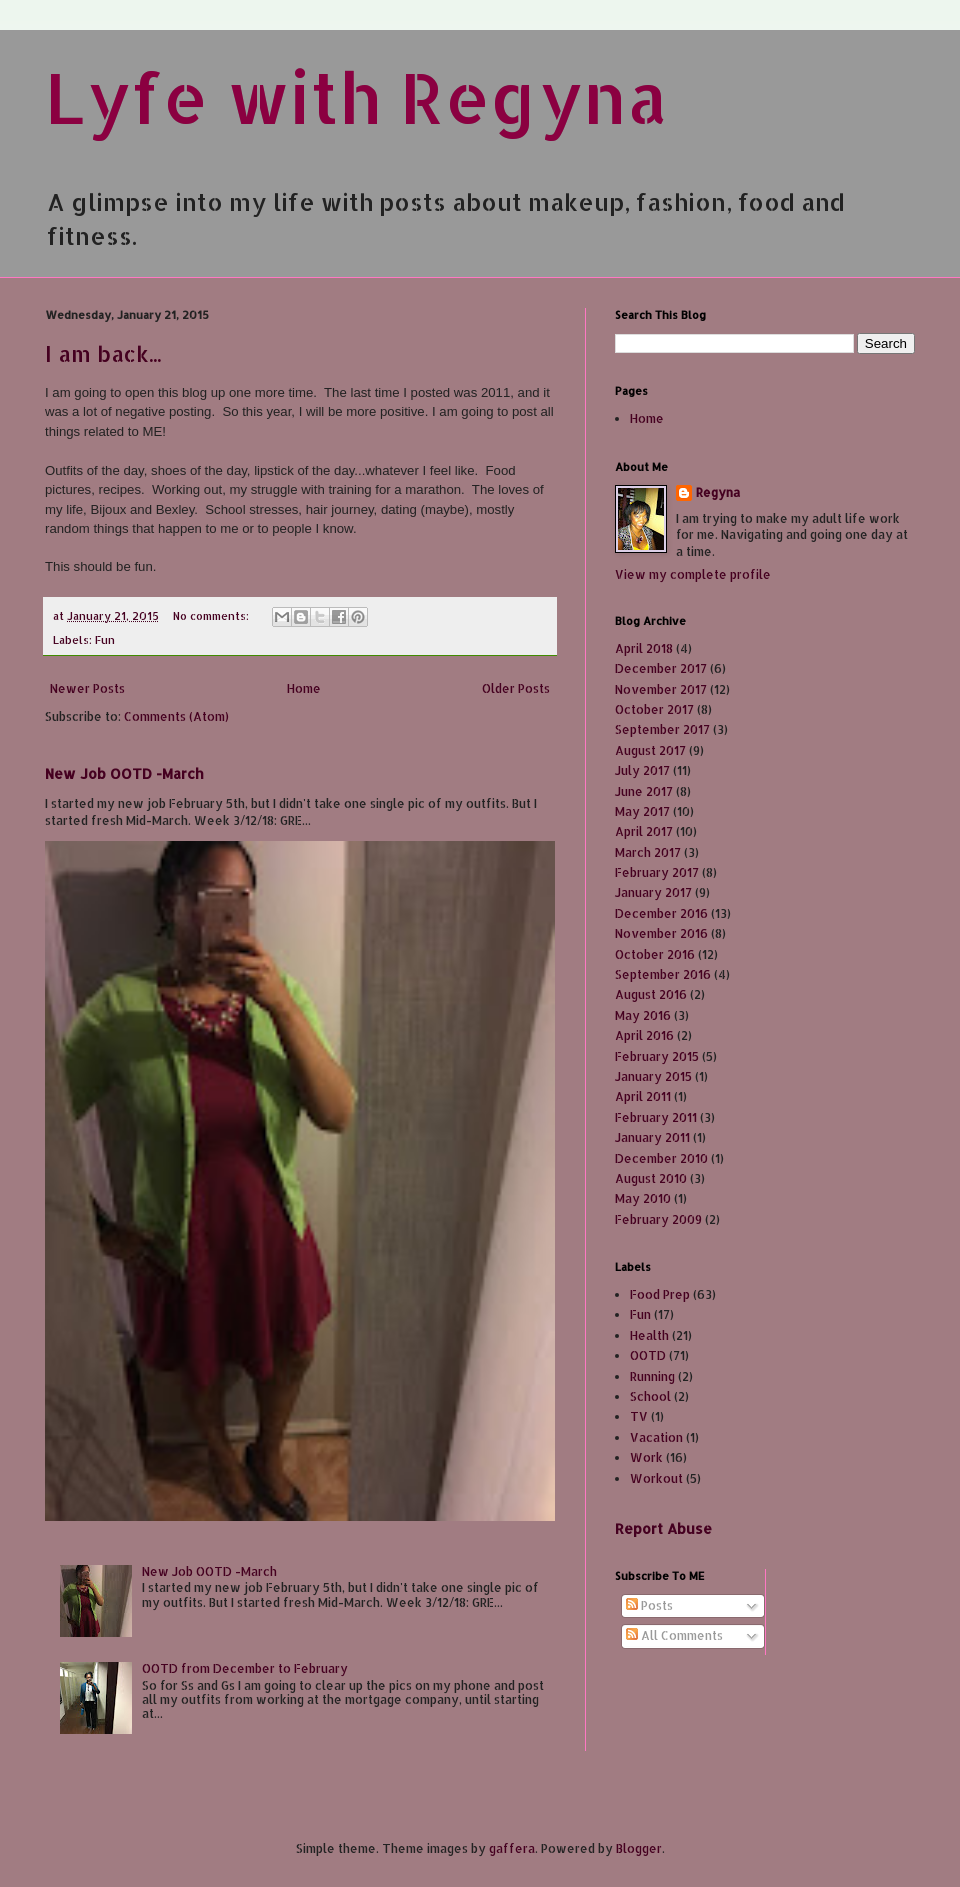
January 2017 (653, 892)
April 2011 (643, 1096)
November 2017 (661, 689)
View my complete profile (693, 574)
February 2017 (657, 872)
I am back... (103, 353)
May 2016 (643, 1015)
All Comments (674, 1635)
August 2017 (650, 750)
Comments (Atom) (176, 716)
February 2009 (658, 1219)
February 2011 (656, 1117)
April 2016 (644, 1035)
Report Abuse (663, 1528)
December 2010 (661, 1158)
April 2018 (644, 648)
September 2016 (663, 974)
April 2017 (644, 831)
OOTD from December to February (245, 1668)
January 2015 (653, 1076)
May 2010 (643, 1198)
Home (304, 688)
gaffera (512, 1848)
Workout (656, 1478)
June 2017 (644, 791)
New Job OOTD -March (124, 773)
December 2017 (661, 668)
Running (652, 1376)
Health (649, 1335)
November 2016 (661, 933)
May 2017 (642, 811)
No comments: (212, 616)
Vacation (656, 1437)
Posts (649, 1605)
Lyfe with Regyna (356, 96)
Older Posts (516, 688)
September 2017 (662, 729)
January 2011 (652, 1137)
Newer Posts (87, 688)
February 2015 (657, 1056)
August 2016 (651, 994)
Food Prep (660, 1294)
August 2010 (651, 1178)
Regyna (718, 492)
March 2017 (648, 852)
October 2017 (654, 709)
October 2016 (655, 954)
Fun (105, 640)
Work (646, 1457)
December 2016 (661, 913)
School (650, 1396)
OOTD (648, 1355)
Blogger (639, 1848)
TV (639, 1416)
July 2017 (642, 770)
